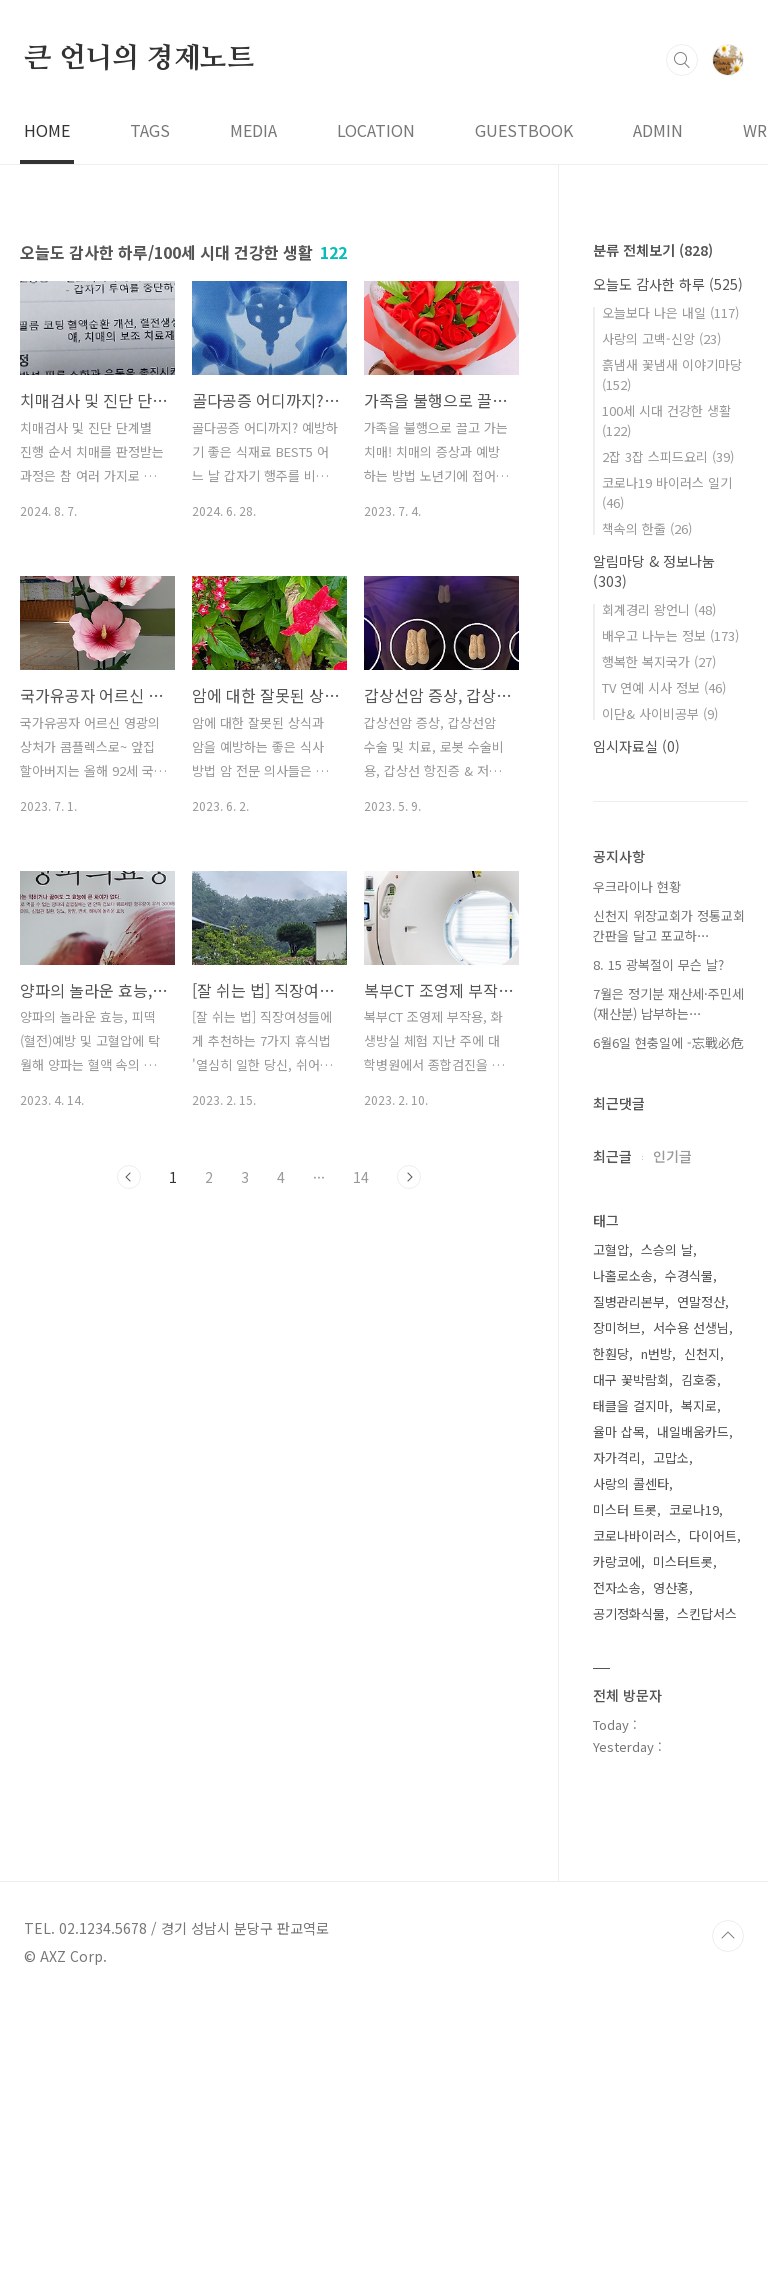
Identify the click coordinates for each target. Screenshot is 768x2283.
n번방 (656, 1633)
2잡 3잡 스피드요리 (668, 736)
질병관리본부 (629, 1581)
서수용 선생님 (691, 1607)
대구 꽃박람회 (631, 1659)
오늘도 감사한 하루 (668, 564)
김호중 (699, 1659)
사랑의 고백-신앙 (661, 618)
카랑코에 (617, 1841)
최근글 (612, 1436)
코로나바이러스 (635, 1815)
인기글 (672, 1436)
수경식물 (689, 1555)
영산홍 (671, 1867)
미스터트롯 (683, 1841)
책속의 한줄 (647, 808)
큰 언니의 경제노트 (139, 339)
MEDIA (253, 410)
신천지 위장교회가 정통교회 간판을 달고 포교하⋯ (669, 1205)
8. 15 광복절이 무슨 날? (658, 1244)
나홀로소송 (623, 1555)
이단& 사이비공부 (660, 993)
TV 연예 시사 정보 (664, 967)
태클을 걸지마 (631, 1685)
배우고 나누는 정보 (670, 915)
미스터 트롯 (625, 1789)
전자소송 (617, 1867)
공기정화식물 (629, 1893)
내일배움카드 (693, 1711)
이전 (129, 1457)
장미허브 (617, 1607)
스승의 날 (667, 1529)
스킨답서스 (707, 1893)
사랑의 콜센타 (631, 1763)
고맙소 (671, 1737)
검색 (682, 340)
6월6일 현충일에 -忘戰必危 (668, 1322)
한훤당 (611, 1633)
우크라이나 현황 (637, 1166)
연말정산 (701, 1581)
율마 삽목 (619, 1711)
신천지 (702, 1633)
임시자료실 (636, 1026)
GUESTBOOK (524, 410)
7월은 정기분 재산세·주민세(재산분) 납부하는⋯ (668, 1283)
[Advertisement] (384, 160)
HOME (47, 410)
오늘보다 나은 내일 (670, 592)
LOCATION (376, 410)
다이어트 (713, 1815)
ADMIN (658, 410)
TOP (728, 2216)
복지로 (699, 1685)
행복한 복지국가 (659, 941)
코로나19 (694, 1789)
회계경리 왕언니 (659, 889)
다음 (409, 1457)
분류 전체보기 (653, 530)
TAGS (150, 410)
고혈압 (611, 1529)
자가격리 (617, 1737)
